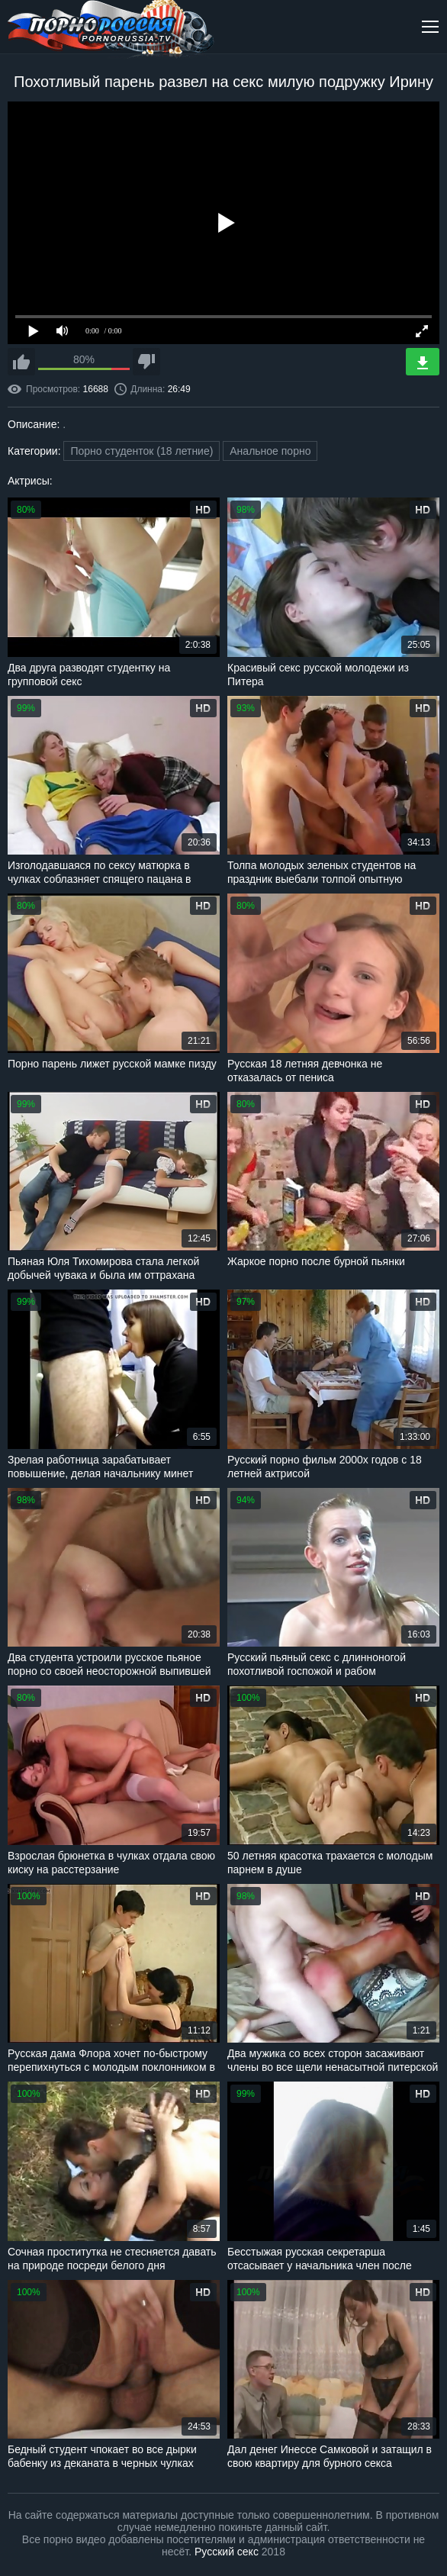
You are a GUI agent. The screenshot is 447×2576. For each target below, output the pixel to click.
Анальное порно (270, 451)
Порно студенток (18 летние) (141, 451)
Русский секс (227, 2551)
